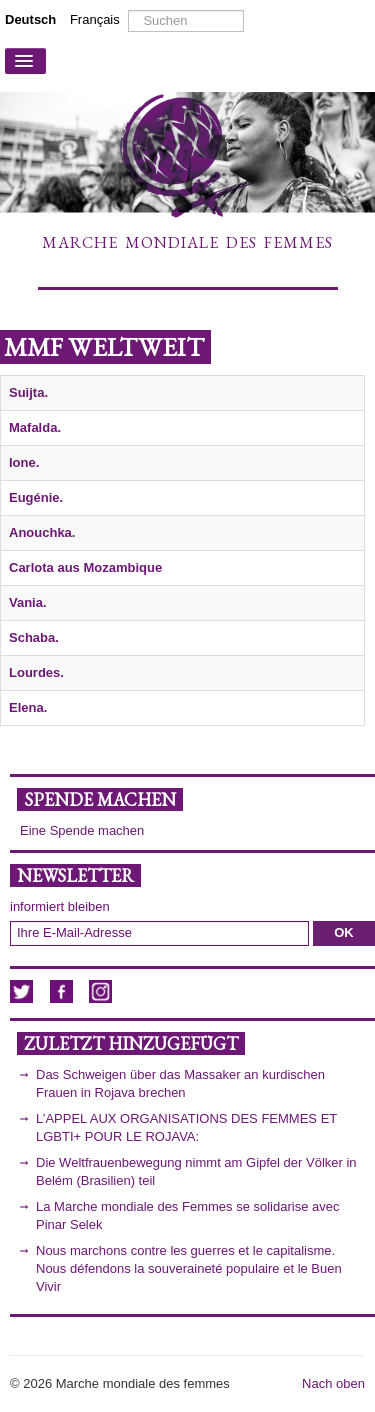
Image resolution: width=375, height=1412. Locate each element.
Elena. (28, 707)
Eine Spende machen (82, 830)
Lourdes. (36, 672)
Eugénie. (36, 497)
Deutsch (32, 19)
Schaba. (34, 637)
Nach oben (333, 1383)
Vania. (28, 602)
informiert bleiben (60, 906)
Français (95, 19)
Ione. (24, 462)
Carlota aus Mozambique (85, 567)
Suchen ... (128, 10)
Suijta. (28, 392)
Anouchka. (42, 532)
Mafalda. (35, 427)
